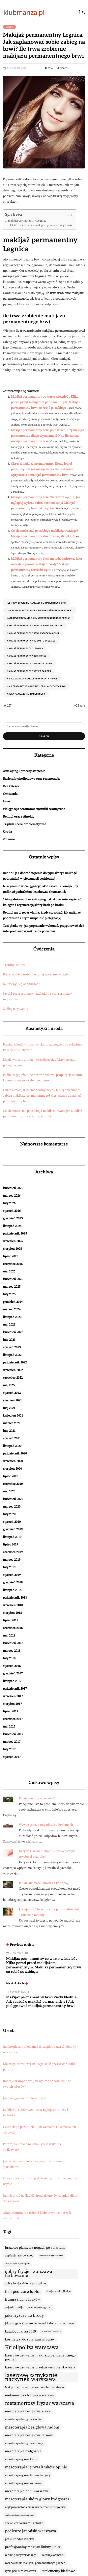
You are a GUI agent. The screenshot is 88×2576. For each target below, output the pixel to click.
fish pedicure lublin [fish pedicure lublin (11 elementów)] (23, 2291)
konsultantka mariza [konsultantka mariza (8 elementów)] (51, 2331)
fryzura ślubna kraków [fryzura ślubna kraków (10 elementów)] (22, 2299)
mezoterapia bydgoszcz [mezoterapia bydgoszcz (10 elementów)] (23, 2451)
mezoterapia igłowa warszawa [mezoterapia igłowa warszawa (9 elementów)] (23, 2483)
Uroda (9, 27)
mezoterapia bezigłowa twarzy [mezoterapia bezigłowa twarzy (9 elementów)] (24, 2443)
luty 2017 (9, 1749)
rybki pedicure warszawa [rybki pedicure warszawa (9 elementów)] (20, 2571)
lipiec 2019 (10, 1544)
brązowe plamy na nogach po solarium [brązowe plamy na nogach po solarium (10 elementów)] (35, 2247)
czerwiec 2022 (13, 1378)
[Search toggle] (83, 12)
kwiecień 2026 (13, 1188)
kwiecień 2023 (13, 1332)
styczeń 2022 (12, 1393)
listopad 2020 (12, 1446)
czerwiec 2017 (13, 1719)
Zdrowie (9, 839)
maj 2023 (9, 1325)
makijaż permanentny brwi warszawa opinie (33, 633)
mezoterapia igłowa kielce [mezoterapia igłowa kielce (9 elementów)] (21, 2459)
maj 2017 (9, 1727)
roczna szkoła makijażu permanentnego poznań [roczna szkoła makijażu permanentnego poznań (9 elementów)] (35, 2563)
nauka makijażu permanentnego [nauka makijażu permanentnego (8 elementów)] (20, 2515)
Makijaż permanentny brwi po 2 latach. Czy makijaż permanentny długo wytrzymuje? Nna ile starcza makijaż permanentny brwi (47, 435)
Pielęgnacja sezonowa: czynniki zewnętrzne (34, 809)
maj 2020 (9, 1491)
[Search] (44, 726)
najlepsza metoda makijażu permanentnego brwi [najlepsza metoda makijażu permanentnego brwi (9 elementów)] (35, 2507)
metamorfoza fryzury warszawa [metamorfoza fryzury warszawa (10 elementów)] (29, 2395)
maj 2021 (9, 1408)
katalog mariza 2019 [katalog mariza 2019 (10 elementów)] (20, 2331)
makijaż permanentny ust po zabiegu (29, 671)
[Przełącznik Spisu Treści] (67, 215)
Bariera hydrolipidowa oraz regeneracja (31, 779)
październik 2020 (15, 1453)
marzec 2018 (11, 1651)
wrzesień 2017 (13, 1696)
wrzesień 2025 (13, 1241)
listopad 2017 (12, 1681)
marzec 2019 (11, 1560)
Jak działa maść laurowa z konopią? (44, 1883)
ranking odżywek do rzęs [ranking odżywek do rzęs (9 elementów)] (20, 2555)
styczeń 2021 (12, 1438)
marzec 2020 (11, 1507)
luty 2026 (9, 1203)
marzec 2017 (11, 1742)
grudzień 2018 (13, 1582)
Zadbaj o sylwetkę (15, 1009)
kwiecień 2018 (13, 1643)
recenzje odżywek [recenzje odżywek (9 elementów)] (53, 2555)
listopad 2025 (12, 1226)
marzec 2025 (11, 1287)
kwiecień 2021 (13, 1416)
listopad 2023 (12, 1317)
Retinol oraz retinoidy (18, 817)
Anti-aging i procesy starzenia (24, 771)
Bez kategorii (12, 786)
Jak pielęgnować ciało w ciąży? (24, 2098)
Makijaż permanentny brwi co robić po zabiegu (35, 625)
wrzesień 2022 (13, 1370)
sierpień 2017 (12, 1704)
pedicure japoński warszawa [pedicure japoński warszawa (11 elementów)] (30, 2531)
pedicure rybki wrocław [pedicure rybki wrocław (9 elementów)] (19, 2539)
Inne (6, 801)
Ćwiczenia (10, 794)
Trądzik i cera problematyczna (24, 824)
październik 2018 (15, 1598)
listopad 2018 (12, 1590)
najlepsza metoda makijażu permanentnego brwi (36, 686)
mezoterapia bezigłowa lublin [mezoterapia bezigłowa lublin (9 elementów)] (23, 2419)
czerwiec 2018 (13, 1628)
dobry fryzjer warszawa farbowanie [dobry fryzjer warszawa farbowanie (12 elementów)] (28, 2273)
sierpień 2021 (12, 1400)
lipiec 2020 (10, 1476)
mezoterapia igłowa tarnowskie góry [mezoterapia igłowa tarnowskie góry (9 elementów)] (27, 2475)
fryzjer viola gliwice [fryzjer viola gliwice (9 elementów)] (58, 2291)
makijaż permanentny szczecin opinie (29, 663)
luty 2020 (9, 1514)
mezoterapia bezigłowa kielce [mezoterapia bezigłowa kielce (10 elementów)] (28, 2411)
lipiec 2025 (10, 1256)
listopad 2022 (12, 1355)
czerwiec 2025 (13, 1264)
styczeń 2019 (12, 1575)
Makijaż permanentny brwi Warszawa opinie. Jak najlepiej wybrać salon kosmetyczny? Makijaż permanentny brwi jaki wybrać (45, 502)
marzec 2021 (11, 1423)
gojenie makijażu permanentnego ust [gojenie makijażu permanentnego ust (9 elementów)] (28, 2307)
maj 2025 (9, 1271)
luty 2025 (9, 1294)
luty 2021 (9, 1431)
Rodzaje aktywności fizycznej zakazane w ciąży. (36, 974)
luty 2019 (9, 1567)
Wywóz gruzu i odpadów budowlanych (46, 1825)
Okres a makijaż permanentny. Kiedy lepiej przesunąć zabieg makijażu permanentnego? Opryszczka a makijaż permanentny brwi (42, 469)
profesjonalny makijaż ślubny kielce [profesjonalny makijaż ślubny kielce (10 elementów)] (33, 2547)
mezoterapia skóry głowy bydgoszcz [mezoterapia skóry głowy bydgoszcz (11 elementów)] (37, 2499)
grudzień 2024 (13, 1302)
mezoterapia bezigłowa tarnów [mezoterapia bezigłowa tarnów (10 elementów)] (29, 2435)
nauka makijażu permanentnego (26, 694)
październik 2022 (15, 1362)
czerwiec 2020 (13, 1484)
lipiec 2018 (10, 1620)
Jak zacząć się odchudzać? (21, 984)
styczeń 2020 (12, 1522)
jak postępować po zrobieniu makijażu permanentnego (39, 610)
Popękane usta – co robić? (37, 1798)
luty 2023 (9, 1340)
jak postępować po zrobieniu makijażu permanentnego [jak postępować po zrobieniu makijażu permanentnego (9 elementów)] (39, 2323)
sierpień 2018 (12, 1613)
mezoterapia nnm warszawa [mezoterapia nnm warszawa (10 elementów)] (27, 2491)
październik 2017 (15, 1689)
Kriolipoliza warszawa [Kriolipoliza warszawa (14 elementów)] (32, 2347)
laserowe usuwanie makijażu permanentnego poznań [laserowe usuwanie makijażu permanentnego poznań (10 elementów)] (40, 2357)
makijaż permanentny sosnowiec (26, 656)
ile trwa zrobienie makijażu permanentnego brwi (43, 225)
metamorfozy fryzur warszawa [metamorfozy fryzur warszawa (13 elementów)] (39, 2403)
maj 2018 (9, 1635)
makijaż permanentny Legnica (27, 221)
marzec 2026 (11, 1196)
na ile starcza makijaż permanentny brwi (32, 678)
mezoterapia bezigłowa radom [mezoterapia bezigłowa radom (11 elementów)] (32, 2427)
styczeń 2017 (12, 1757)
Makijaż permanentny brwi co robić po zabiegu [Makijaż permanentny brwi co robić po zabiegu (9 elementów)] (34, 2387)
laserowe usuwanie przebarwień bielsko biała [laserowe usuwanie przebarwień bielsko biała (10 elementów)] (40, 2367)
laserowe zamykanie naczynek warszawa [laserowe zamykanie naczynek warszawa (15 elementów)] (31, 2377)
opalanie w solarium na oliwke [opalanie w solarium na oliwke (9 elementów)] (24, 2523)
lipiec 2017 (10, 1711)
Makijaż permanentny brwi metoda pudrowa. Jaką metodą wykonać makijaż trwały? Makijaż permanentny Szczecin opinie (46, 564)
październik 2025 (15, 1234)
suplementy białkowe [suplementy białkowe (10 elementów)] (58, 2571)
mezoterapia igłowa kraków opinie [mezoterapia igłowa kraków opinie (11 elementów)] (36, 2467)
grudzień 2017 (13, 1673)
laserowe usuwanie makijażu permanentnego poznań (39, 618)
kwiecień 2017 (13, 1734)
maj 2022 (9, 1385)
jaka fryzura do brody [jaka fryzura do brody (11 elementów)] (24, 2315)
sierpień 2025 (12, 1249)
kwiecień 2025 (13, 1279)
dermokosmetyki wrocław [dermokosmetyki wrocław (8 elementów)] (51, 2255)
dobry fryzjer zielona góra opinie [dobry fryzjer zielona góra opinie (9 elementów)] (25, 2283)
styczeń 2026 (12, 1211)
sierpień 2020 (12, 1469)
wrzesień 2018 (13, 1605)
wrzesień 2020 (13, 1461)
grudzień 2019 (13, 1529)
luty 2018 (9, 1658)
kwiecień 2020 (13, 1499)
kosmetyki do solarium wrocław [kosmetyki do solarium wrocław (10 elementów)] (30, 2339)
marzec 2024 (11, 1309)
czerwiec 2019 (13, 1552)
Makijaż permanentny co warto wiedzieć (31, 641)
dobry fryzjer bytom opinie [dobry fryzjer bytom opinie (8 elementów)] (17, 2263)
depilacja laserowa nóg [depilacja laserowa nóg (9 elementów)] (19, 2255)
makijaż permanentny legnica (25, 648)
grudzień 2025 (13, 1218)
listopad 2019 (12, 1537)
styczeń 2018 (12, 1666)
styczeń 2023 (12, 1347)
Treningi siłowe (14, 965)
